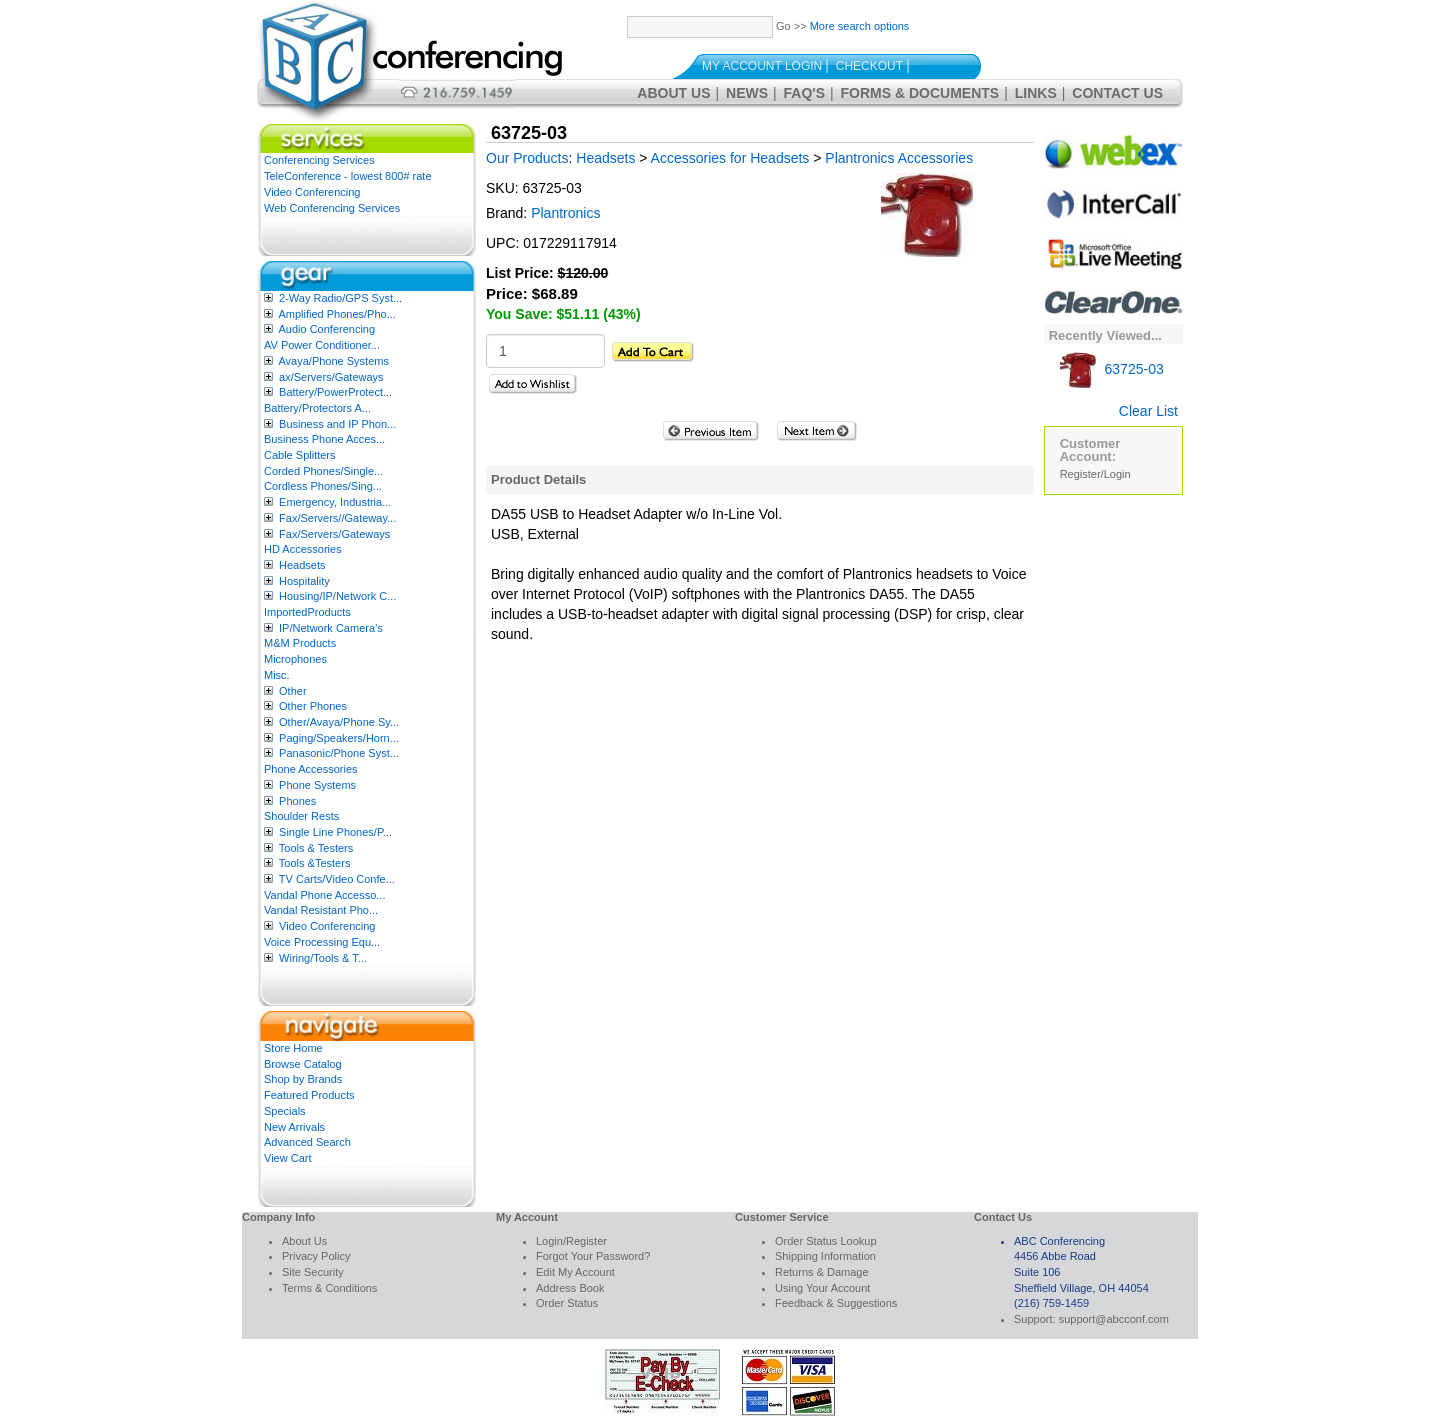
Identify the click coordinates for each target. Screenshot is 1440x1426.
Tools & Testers (316, 848)
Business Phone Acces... (324, 439)
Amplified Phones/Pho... (336, 314)
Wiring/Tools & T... (323, 958)
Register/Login (1095, 474)
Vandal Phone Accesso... (325, 895)
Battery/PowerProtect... (335, 392)
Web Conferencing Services (332, 208)
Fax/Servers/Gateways (334, 534)
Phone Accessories (311, 769)
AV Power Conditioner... (322, 345)
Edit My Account (575, 1272)
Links (1036, 93)
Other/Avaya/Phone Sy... (339, 722)
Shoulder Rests (301, 816)
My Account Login (762, 66)
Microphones (295, 659)
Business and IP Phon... (337, 424)
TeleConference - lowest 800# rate (348, 176)
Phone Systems (317, 785)
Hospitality (304, 581)
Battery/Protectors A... (317, 408)
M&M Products (300, 643)
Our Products (527, 158)
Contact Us (1117, 93)
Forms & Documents (920, 93)
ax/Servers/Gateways (331, 377)
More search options (860, 26)
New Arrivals (294, 1127)
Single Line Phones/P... (335, 832)
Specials (285, 1111)
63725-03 (1112, 369)
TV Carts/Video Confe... (337, 879)
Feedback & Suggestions (836, 1303)
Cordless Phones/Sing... (323, 486)
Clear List (1148, 411)
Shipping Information (825, 1256)
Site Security (313, 1272)
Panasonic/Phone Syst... (339, 753)
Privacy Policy (316, 1256)
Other (293, 691)
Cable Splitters (300, 455)
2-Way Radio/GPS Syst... (340, 298)
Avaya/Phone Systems (333, 361)
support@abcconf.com (1114, 1319)
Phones (297, 801)
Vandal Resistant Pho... (321, 910)
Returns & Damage (822, 1272)
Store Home (293, 1048)
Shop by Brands (303, 1079)
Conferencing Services (319, 160)
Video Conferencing (312, 192)
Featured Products (309, 1095)
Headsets (302, 565)
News (747, 93)
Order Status (567, 1303)
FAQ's (804, 93)
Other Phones (313, 706)
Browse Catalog (303, 1064)
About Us (673, 93)
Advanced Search (307, 1142)
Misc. (277, 675)
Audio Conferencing (326, 329)
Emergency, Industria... (335, 502)
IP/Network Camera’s (331, 628)
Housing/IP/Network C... (337, 596)
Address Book (570, 1288)
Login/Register (571, 1241)
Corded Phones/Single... (323, 471)
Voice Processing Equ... (322, 942)
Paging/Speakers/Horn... (339, 738)
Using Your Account (822, 1288)
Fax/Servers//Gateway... (337, 518)
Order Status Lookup (826, 1241)
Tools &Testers (315, 863)
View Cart (287, 1158)
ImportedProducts (307, 612)
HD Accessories (303, 549)
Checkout (869, 66)
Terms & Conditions (329, 1288)
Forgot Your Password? (593, 1256)
